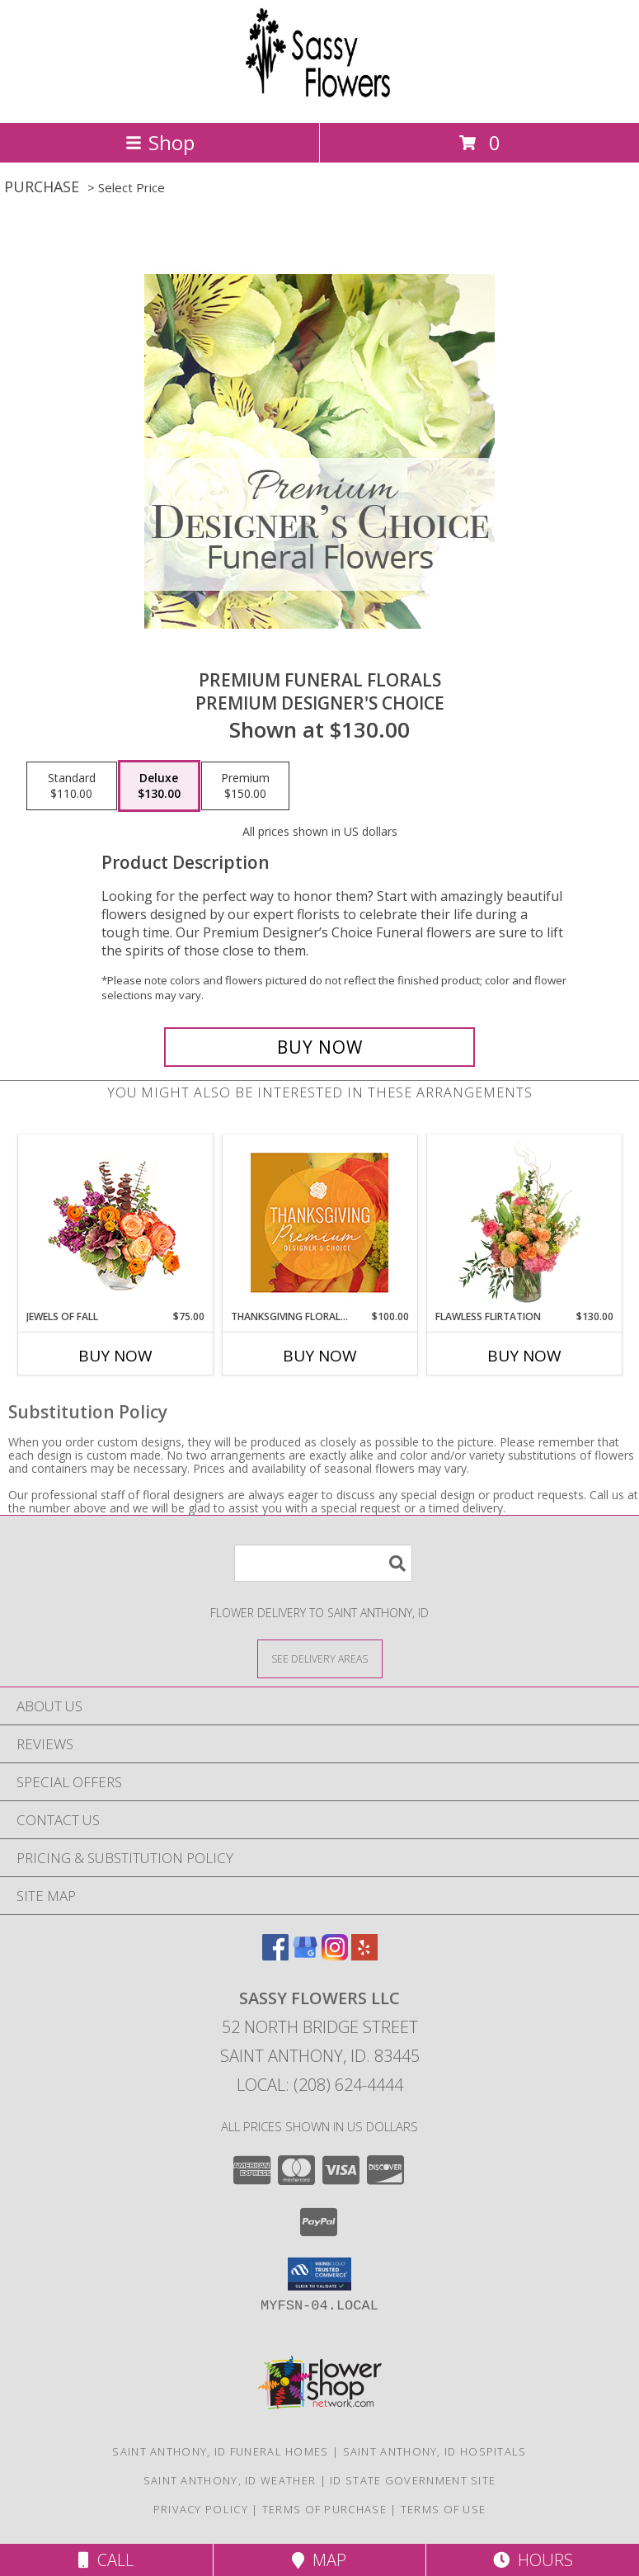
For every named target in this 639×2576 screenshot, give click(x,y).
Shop (160, 142)
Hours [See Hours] (533, 2560)
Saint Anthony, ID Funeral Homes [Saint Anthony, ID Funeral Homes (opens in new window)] (220, 2451)
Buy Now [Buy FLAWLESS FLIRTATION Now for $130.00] (524, 1355)
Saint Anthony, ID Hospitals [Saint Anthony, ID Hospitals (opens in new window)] (435, 2451)
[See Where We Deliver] (320, 1658)
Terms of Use (443, 2509)
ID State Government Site (413, 2480)
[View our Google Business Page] (305, 1955)
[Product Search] (323, 1563)
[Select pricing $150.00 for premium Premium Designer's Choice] (245, 786)
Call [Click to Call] (106, 2560)
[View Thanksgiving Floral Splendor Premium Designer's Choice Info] (319, 1222)
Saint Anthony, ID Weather (230, 2480)
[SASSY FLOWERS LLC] (319, 98)
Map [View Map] (319, 2560)
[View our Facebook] (275, 1955)
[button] (319, 2274)
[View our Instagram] (335, 1955)
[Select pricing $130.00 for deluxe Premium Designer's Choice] (159, 786)
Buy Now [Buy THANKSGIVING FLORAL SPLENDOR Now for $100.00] (320, 1355)
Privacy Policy (200, 2509)
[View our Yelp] (364, 1955)
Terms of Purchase (324, 2509)
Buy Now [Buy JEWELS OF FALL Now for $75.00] (115, 1355)
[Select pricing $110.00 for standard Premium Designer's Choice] (71, 786)
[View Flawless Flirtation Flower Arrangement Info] (524, 1222)
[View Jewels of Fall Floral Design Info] (115, 1222)
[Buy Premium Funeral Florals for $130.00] (320, 1047)
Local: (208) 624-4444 (320, 2085)
